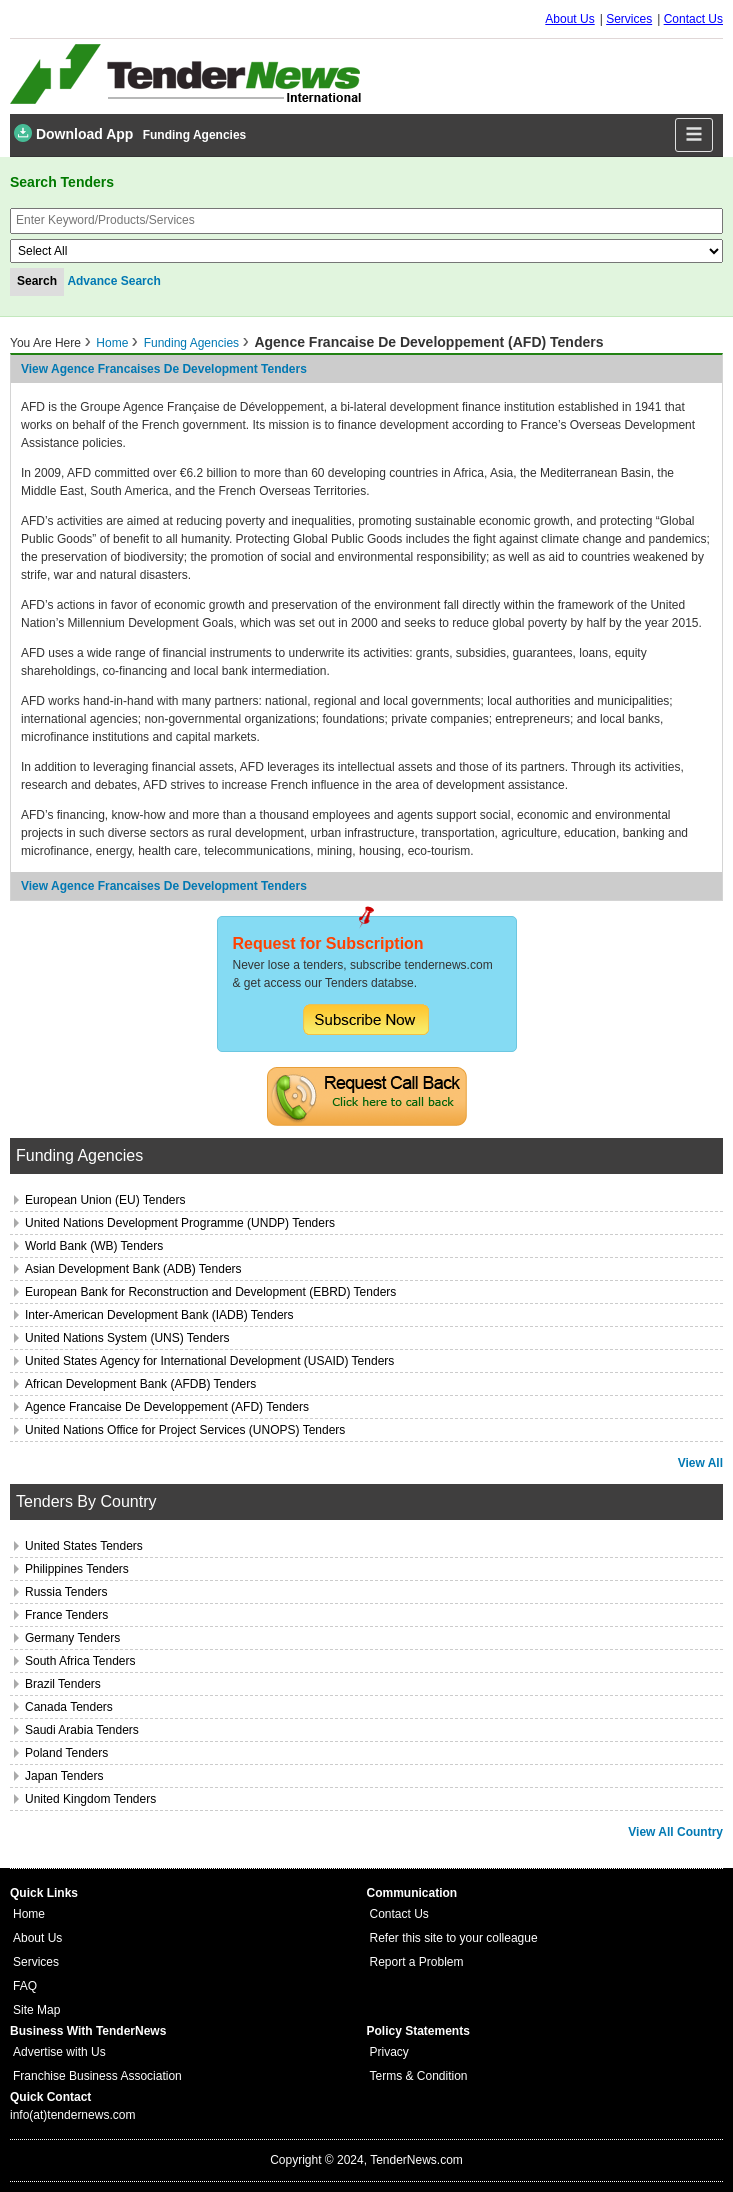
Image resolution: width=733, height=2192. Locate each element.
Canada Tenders (69, 1707)
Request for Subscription (328, 943)
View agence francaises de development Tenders (164, 369)
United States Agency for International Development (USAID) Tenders (209, 1361)
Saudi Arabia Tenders (82, 1730)
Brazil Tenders (63, 1684)
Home (112, 343)
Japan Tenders (64, 1776)
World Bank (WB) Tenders (94, 1246)
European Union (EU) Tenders (105, 1200)
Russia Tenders (66, 1592)
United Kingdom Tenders (90, 1799)
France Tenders (66, 1615)
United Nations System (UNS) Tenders (127, 1338)
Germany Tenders (72, 1638)
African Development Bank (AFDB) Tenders (140, 1384)
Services (629, 19)
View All (700, 1463)
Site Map (36, 2010)
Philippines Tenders (77, 1569)
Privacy (389, 2052)
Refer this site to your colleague (454, 1938)
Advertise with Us (59, 2052)
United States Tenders (84, 1546)
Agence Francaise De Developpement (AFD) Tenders (167, 1407)
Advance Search (113, 281)
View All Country (675, 1832)
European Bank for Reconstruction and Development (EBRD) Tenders (210, 1292)
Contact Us (693, 19)
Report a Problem (417, 1962)
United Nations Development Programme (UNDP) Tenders (180, 1223)
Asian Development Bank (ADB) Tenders (133, 1269)
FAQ (25, 1986)
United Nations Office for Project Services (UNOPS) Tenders (185, 1430)
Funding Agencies (195, 135)
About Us (569, 19)
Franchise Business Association (97, 2076)
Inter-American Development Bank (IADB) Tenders (159, 1315)
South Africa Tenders (80, 1661)
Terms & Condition (419, 2076)
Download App (73, 133)
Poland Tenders (66, 1753)
